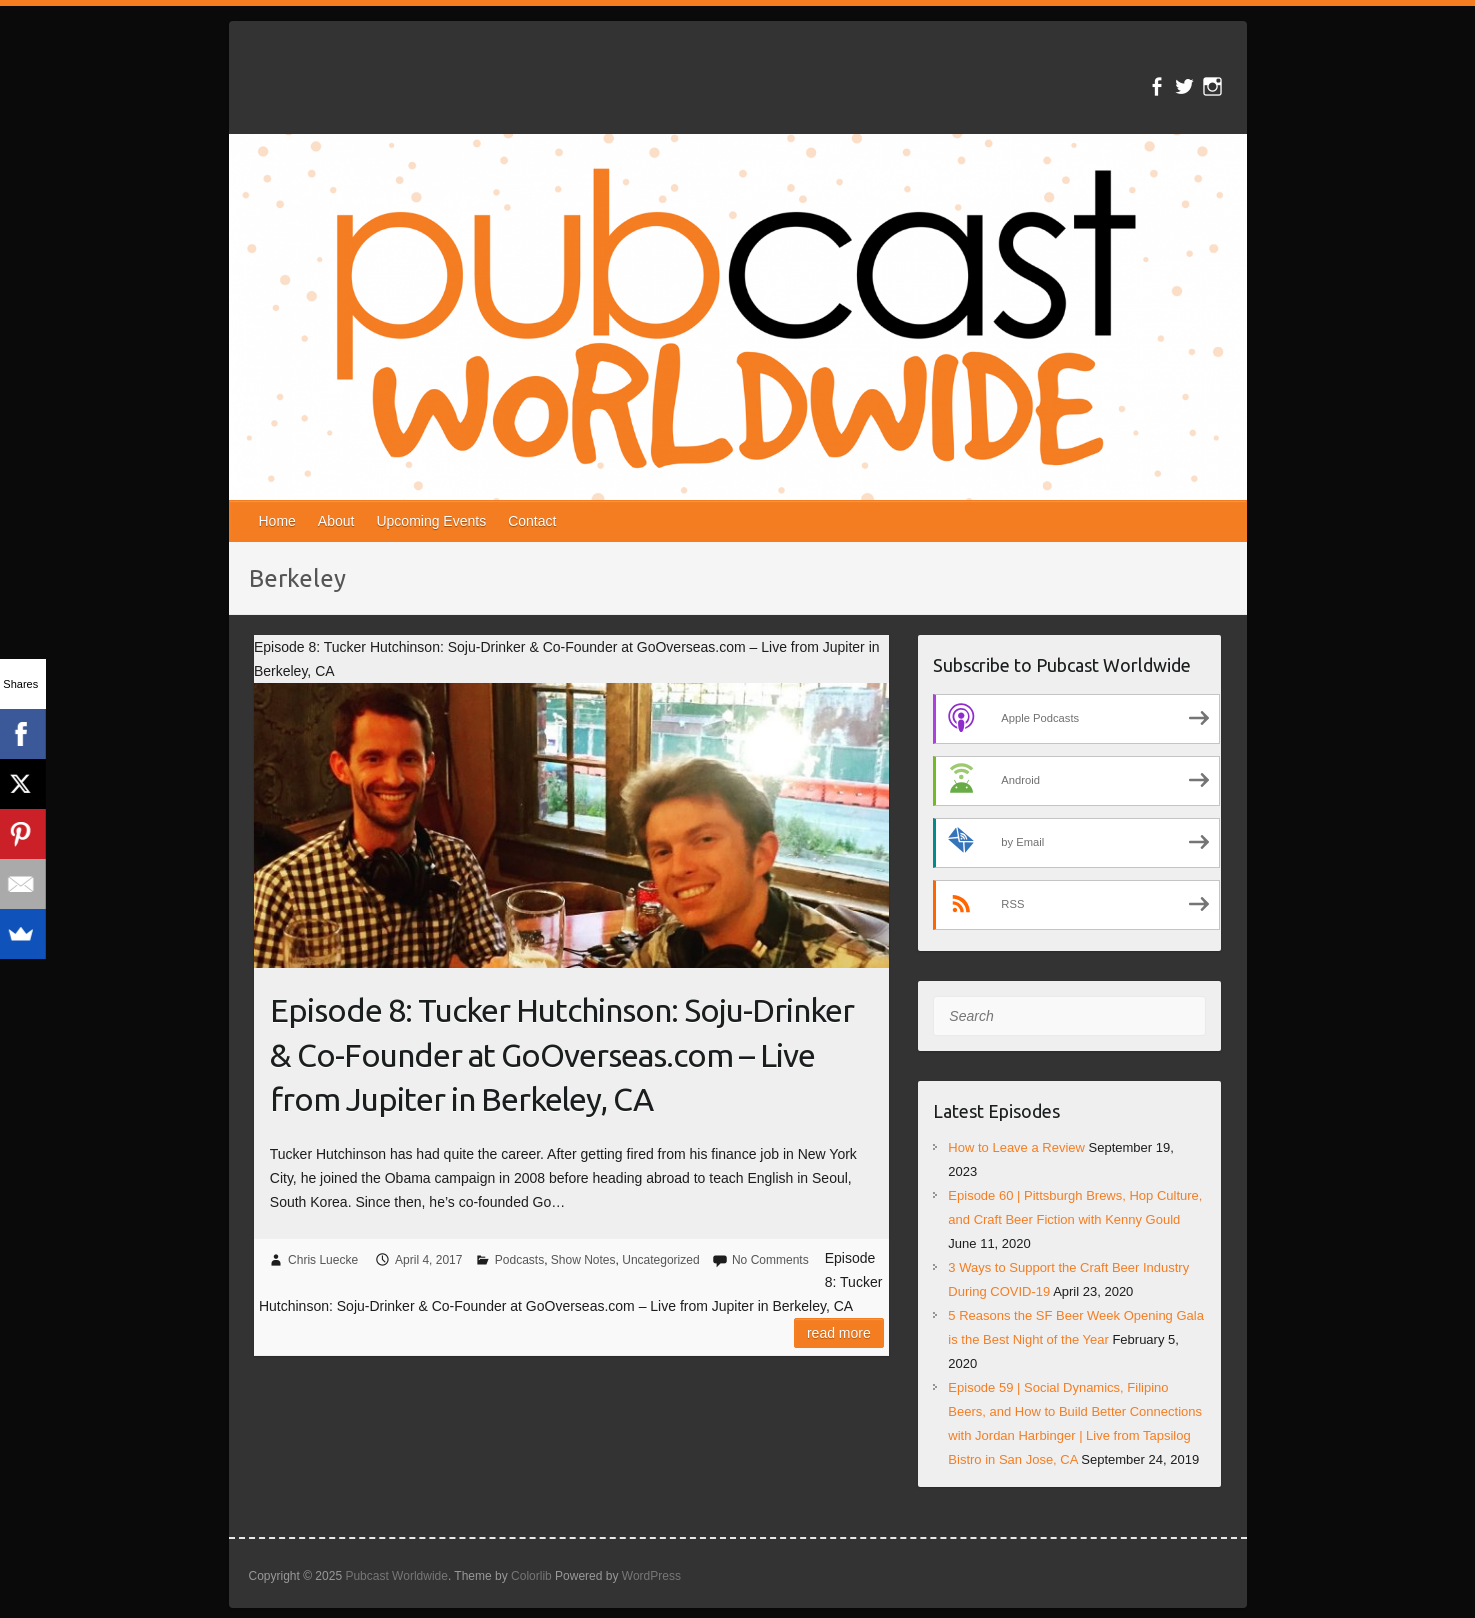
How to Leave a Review (1016, 1147)
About (336, 521)
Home (277, 521)
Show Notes (583, 1260)
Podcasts (519, 1260)
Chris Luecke (323, 1260)
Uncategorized (660, 1260)
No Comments (770, 1260)
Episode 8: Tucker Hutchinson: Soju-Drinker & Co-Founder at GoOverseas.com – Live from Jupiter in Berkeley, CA (562, 1055)
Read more (839, 1333)
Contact (532, 521)
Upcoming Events (431, 521)
